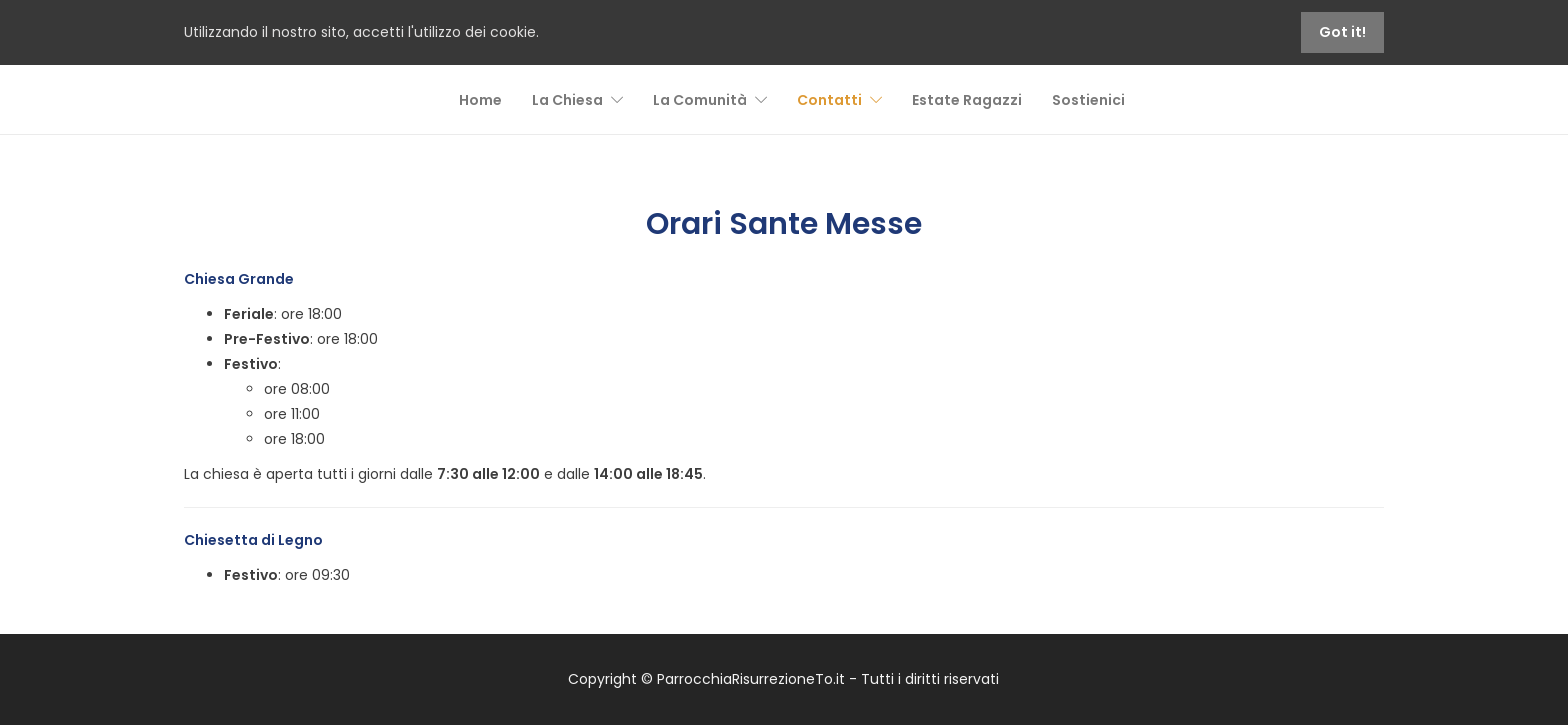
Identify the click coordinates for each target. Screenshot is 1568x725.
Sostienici (1088, 100)
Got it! (1342, 32)
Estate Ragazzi (967, 100)
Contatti (829, 100)
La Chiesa (567, 100)
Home (480, 100)
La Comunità (700, 100)
